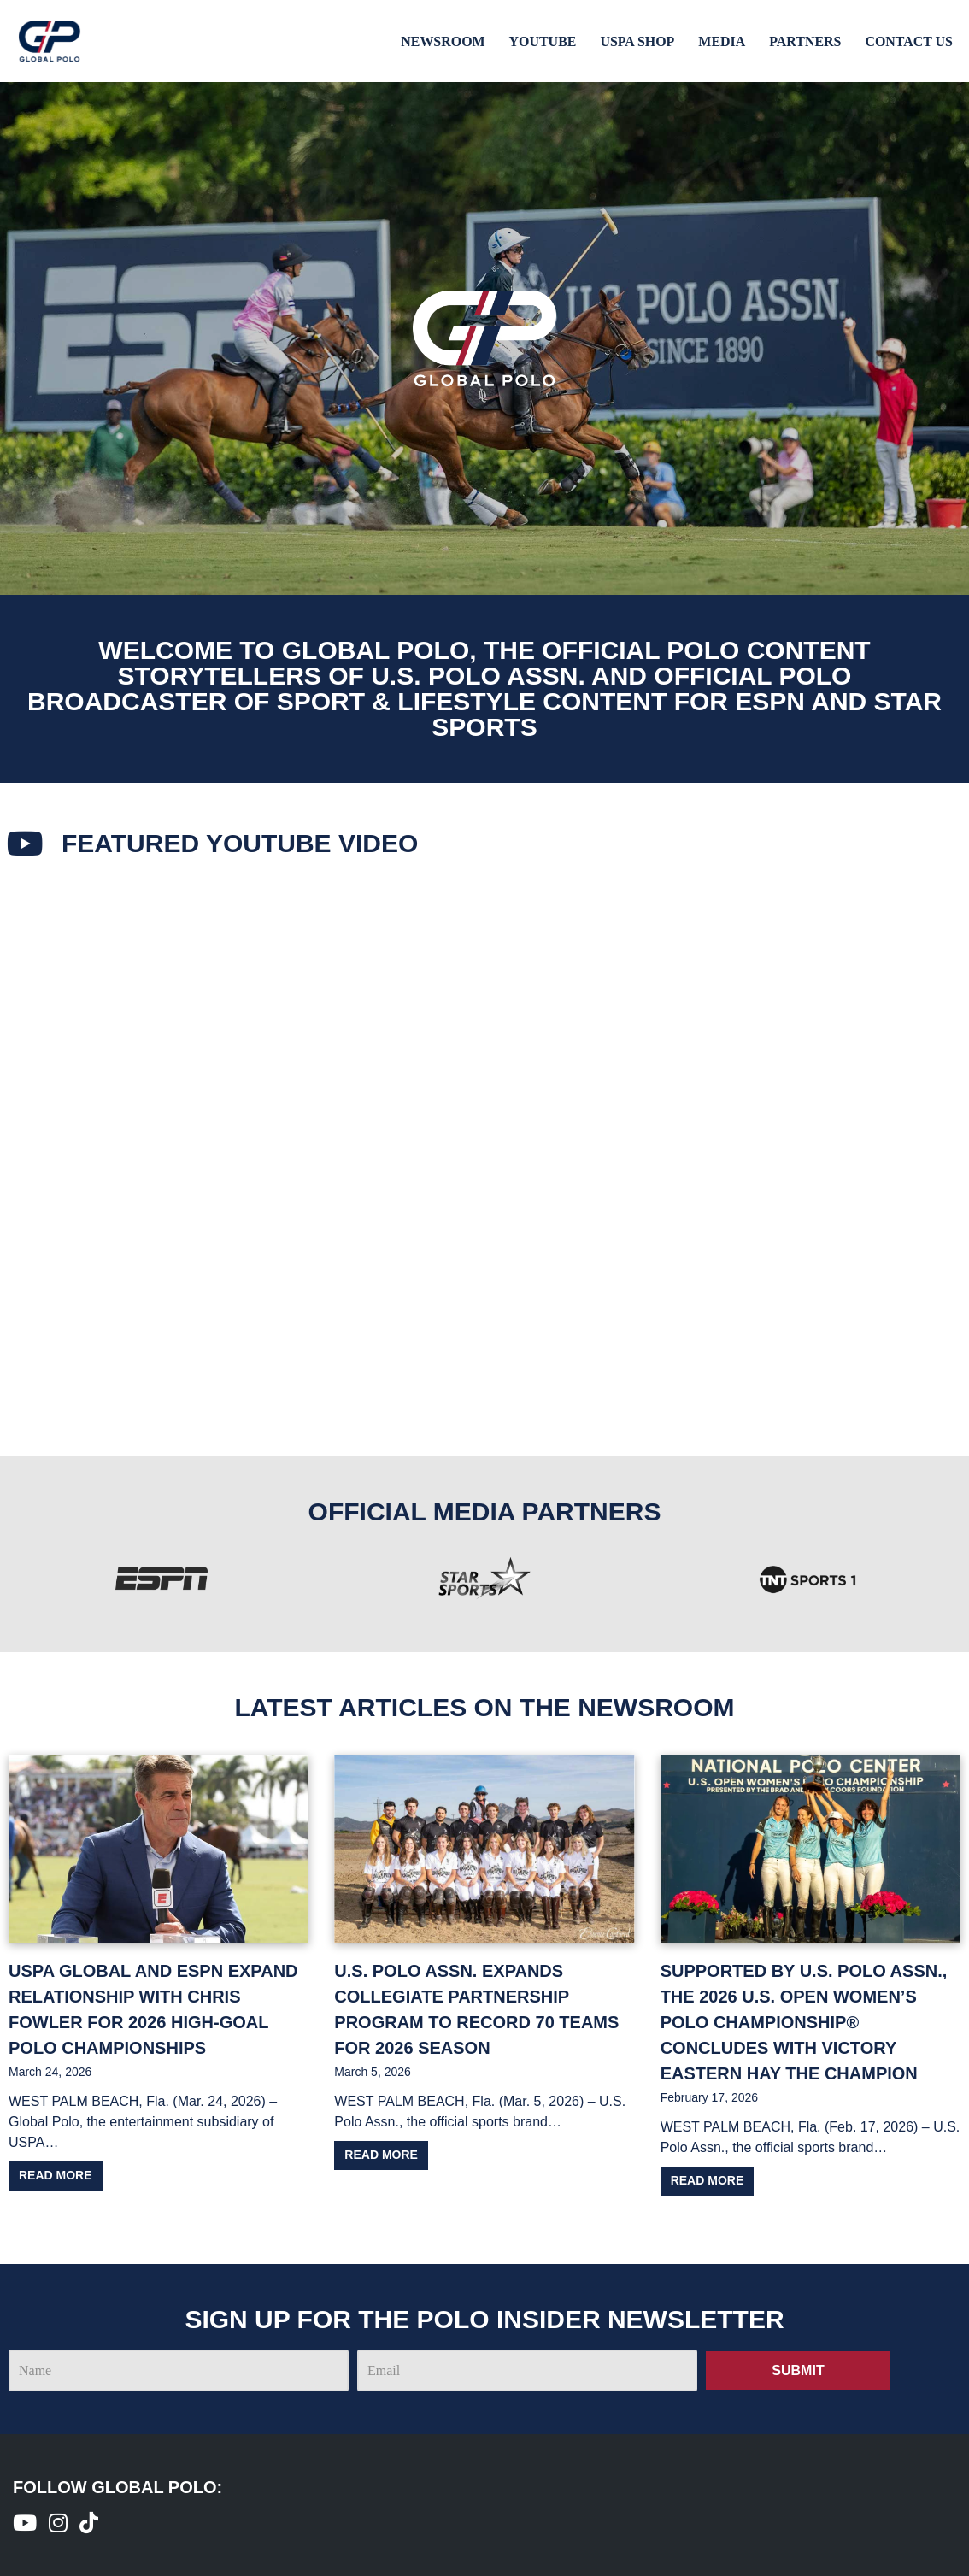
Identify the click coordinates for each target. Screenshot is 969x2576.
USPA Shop (636, 41)
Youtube (541, 41)
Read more (55, 2175)
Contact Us (909, 41)
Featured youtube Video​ (241, 843)
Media (720, 41)
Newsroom (441, 41)
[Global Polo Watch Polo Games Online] (49, 41)
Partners (805, 41)
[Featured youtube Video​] (26, 843)
